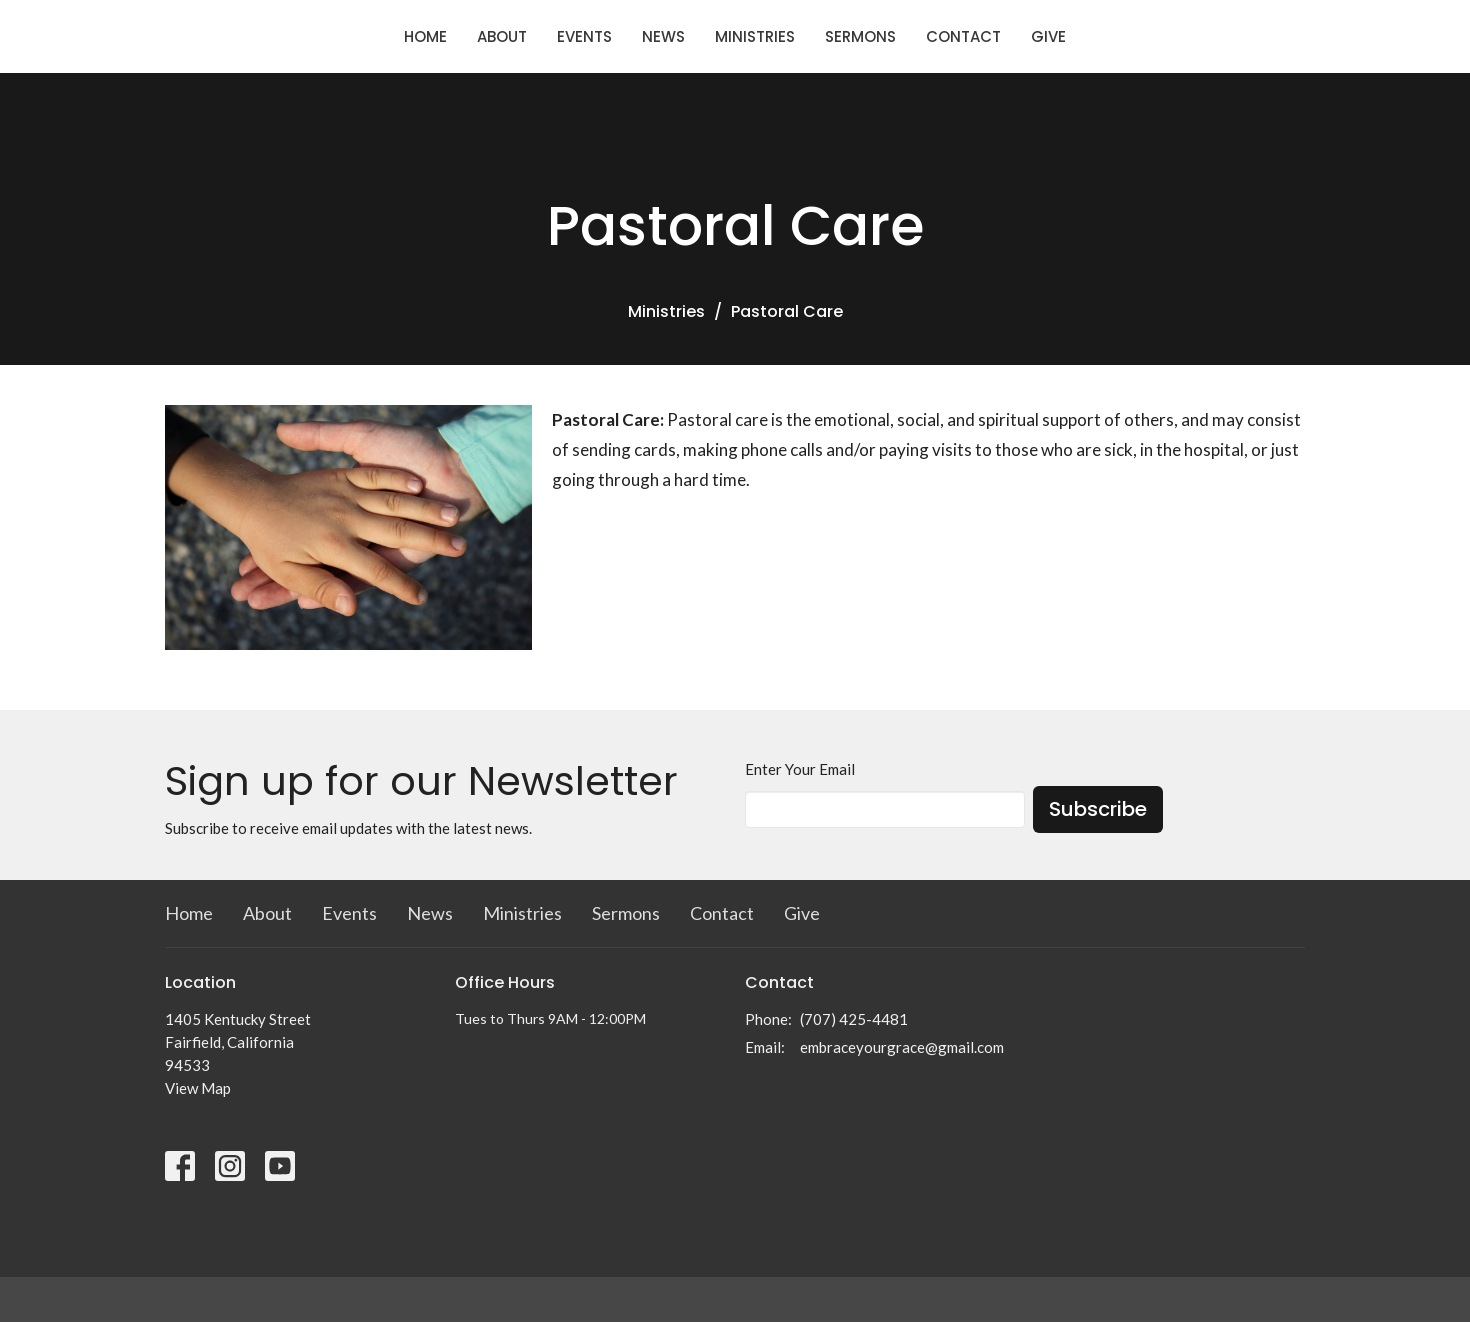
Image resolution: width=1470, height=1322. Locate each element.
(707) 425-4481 (854, 1019)
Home (425, 36)
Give (1048, 36)
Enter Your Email (800, 769)
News (663, 36)
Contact (963, 36)
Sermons (860, 36)
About (502, 36)
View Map (198, 1088)
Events (584, 36)
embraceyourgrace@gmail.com (902, 1047)
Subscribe (1098, 809)
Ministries (755, 36)
